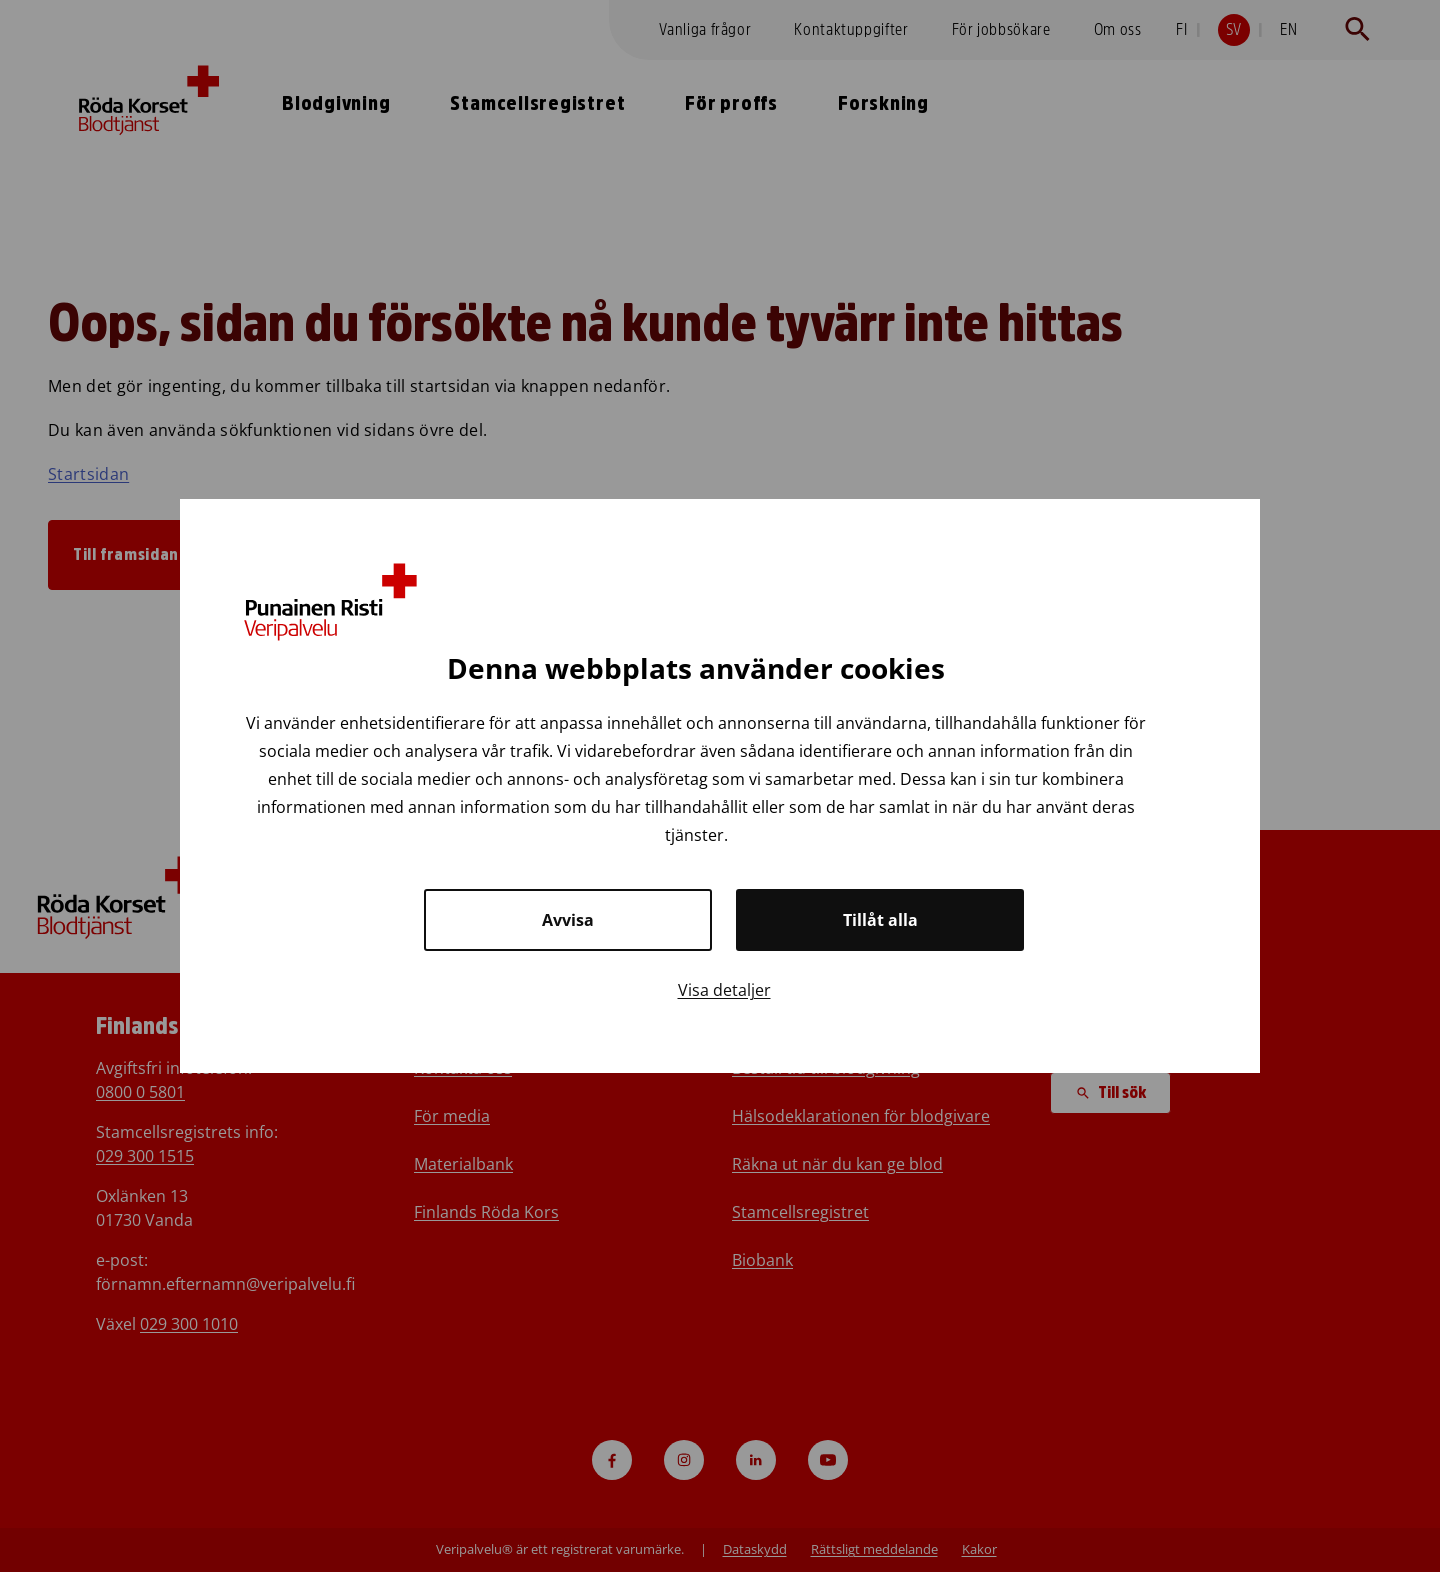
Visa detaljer (724, 990)
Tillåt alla (880, 920)
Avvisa (568, 920)
